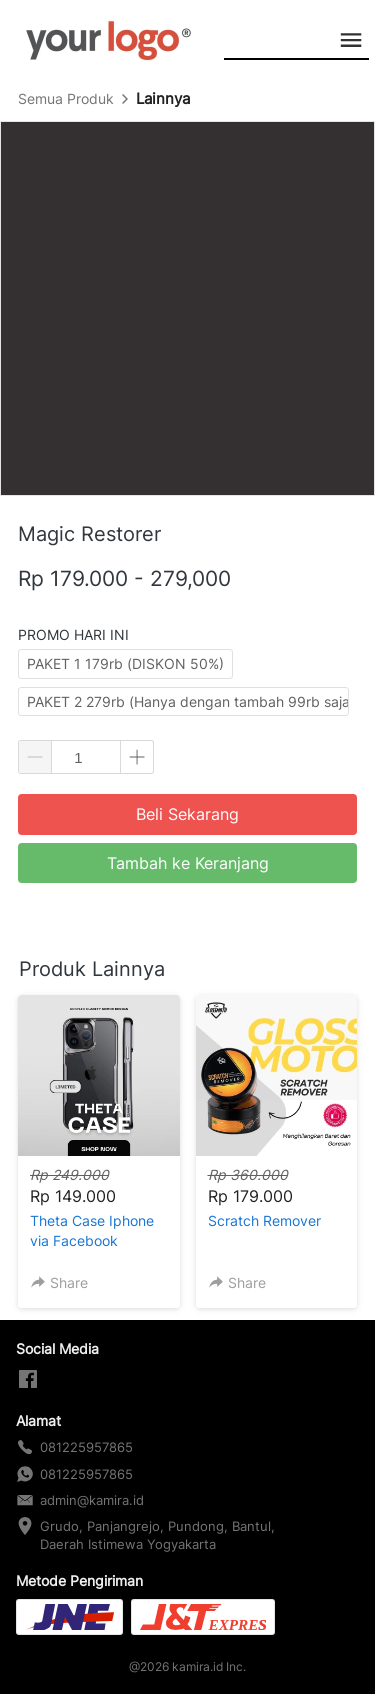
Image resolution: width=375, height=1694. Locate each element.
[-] (28, 1380)
